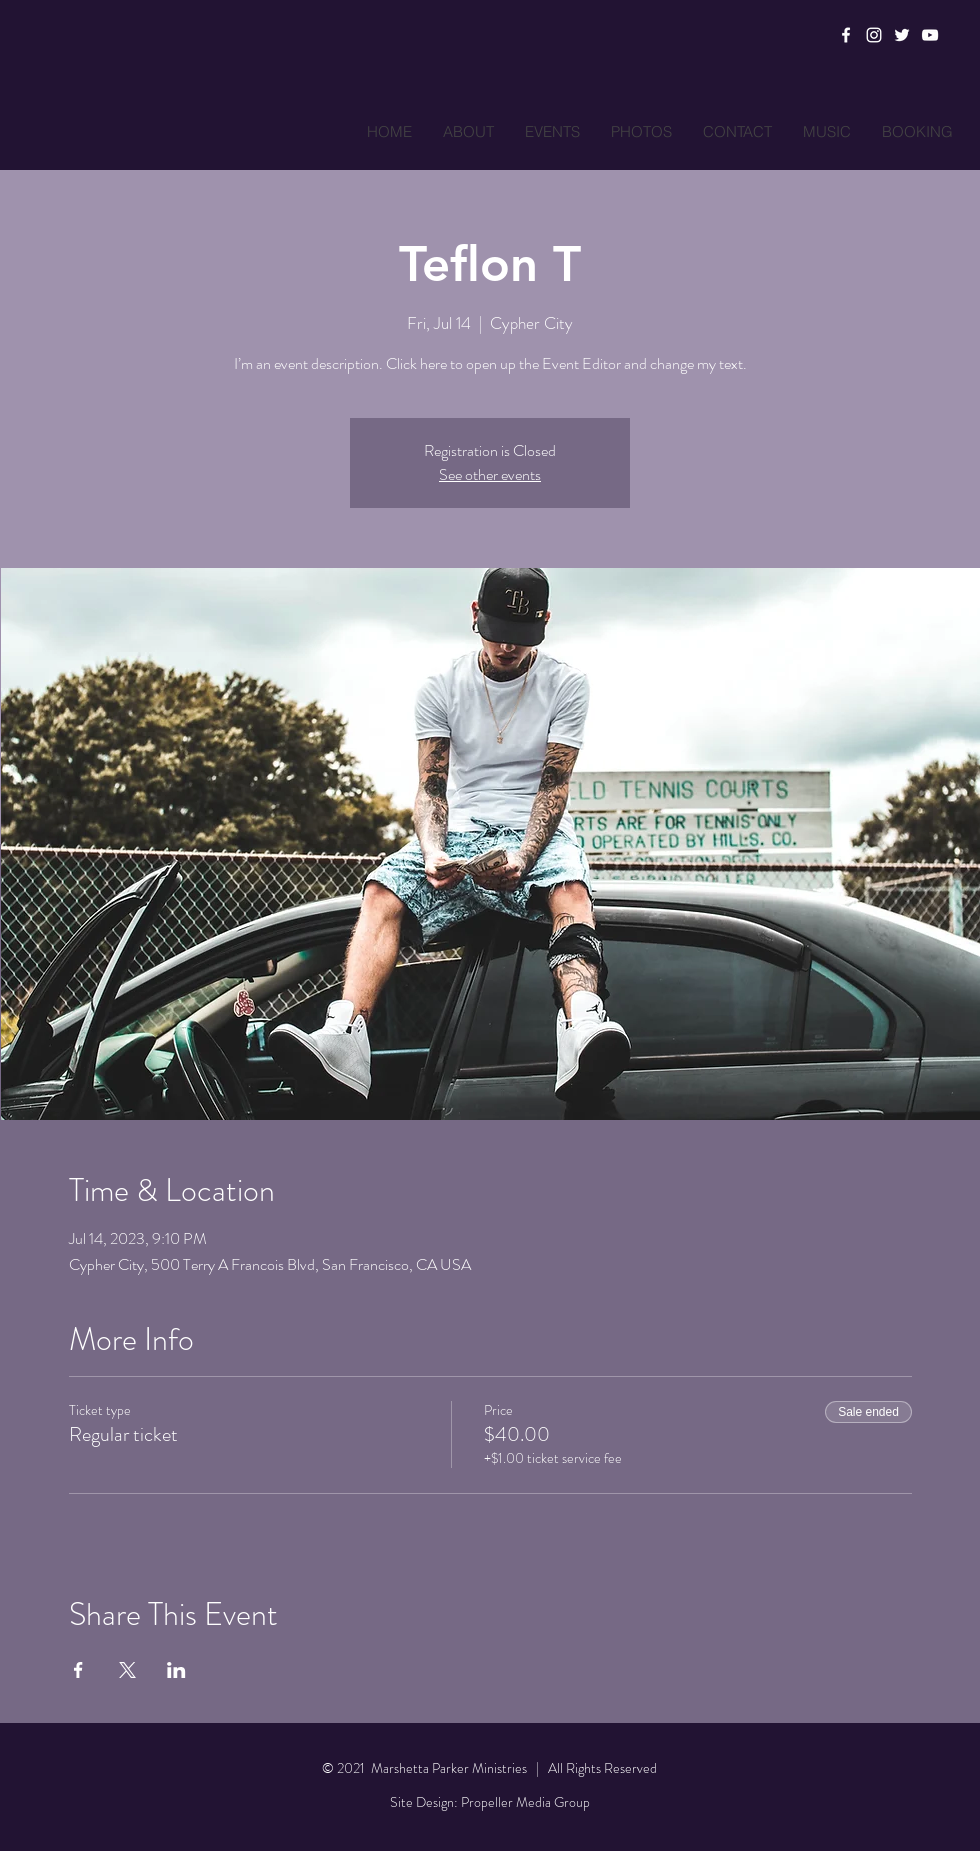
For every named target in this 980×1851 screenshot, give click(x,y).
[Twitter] (902, 35)
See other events (490, 474)
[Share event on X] (127, 1670)
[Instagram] (874, 35)
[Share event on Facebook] (78, 1670)
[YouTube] (930, 35)
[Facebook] (846, 35)
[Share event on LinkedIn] (176, 1670)
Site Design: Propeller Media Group (490, 1802)
